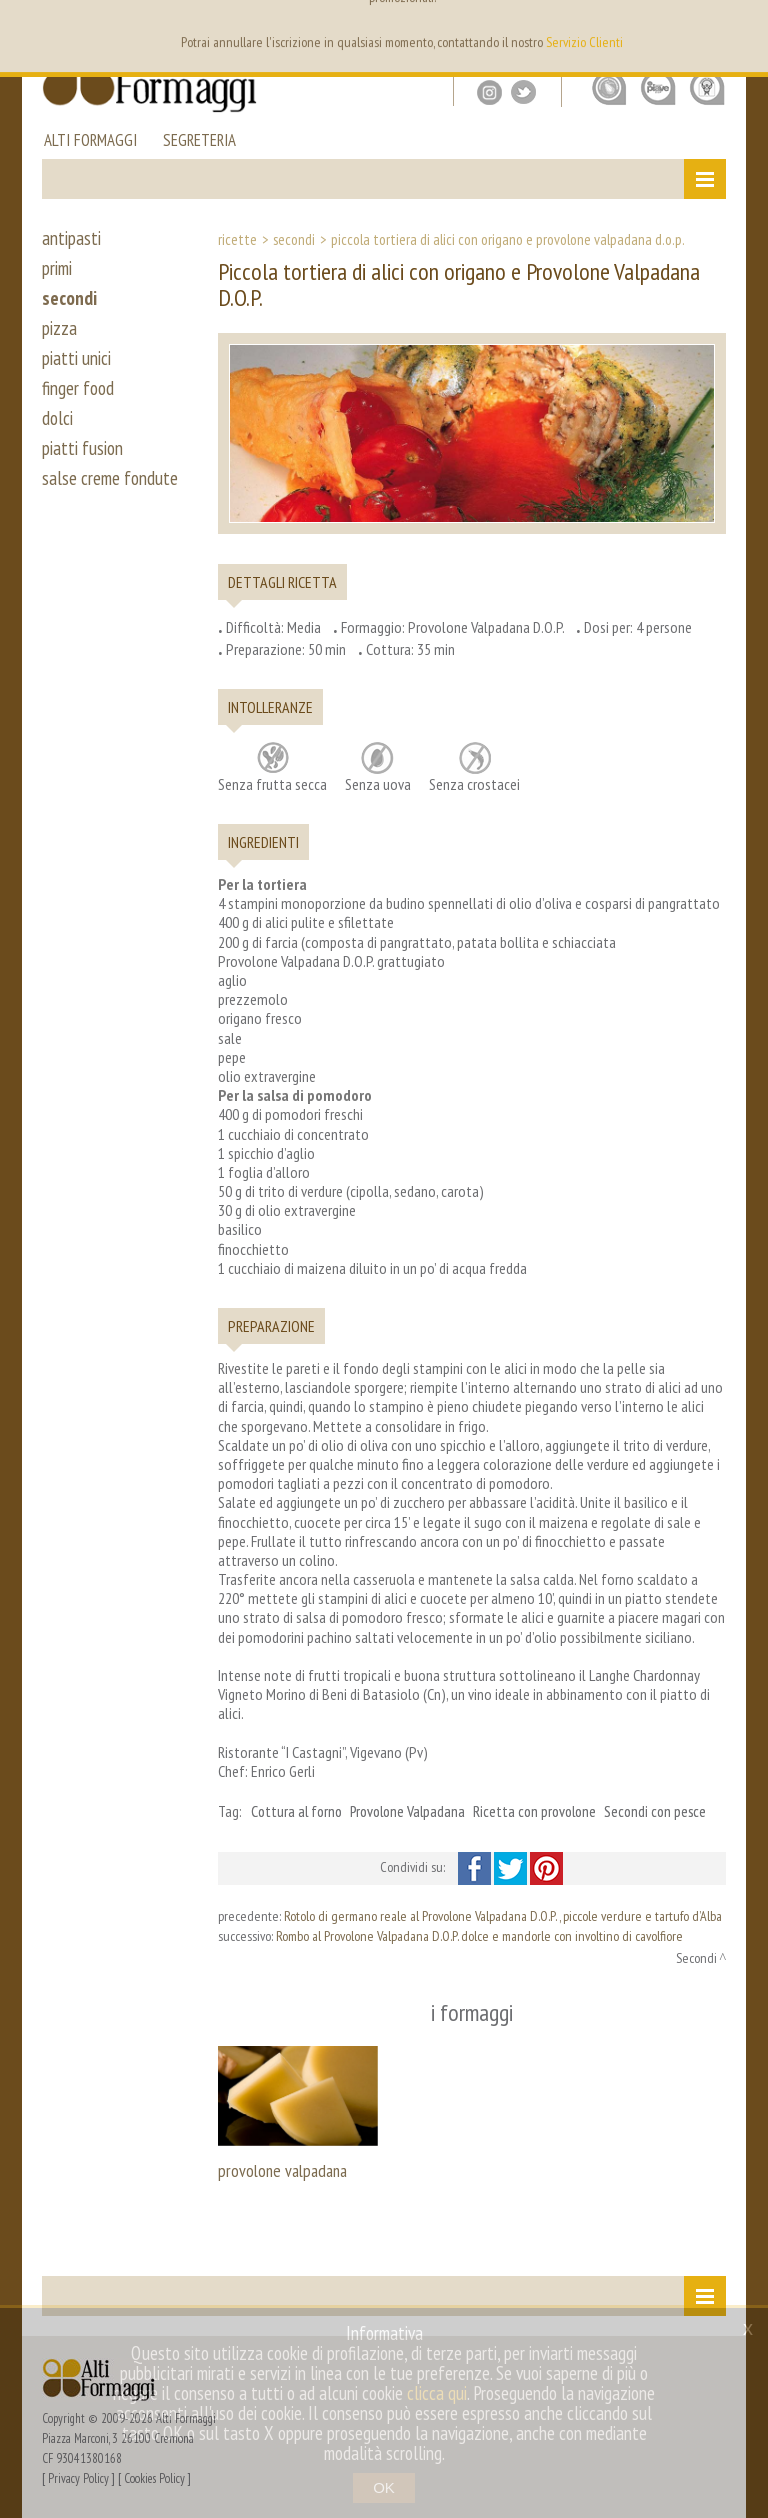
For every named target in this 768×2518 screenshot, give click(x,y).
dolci (57, 418)
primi (57, 268)
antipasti (71, 238)
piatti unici (76, 358)
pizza (59, 328)
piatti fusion (82, 448)
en (684, 30)
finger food (78, 388)
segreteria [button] (199, 142)
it (714, 30)
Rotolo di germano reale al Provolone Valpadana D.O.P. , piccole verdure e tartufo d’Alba (503, 1916)
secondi (69, 298)
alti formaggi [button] (90, 142)
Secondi (294, 239)
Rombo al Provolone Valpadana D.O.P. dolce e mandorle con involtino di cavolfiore (479, 1936)
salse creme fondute (110, 478)
